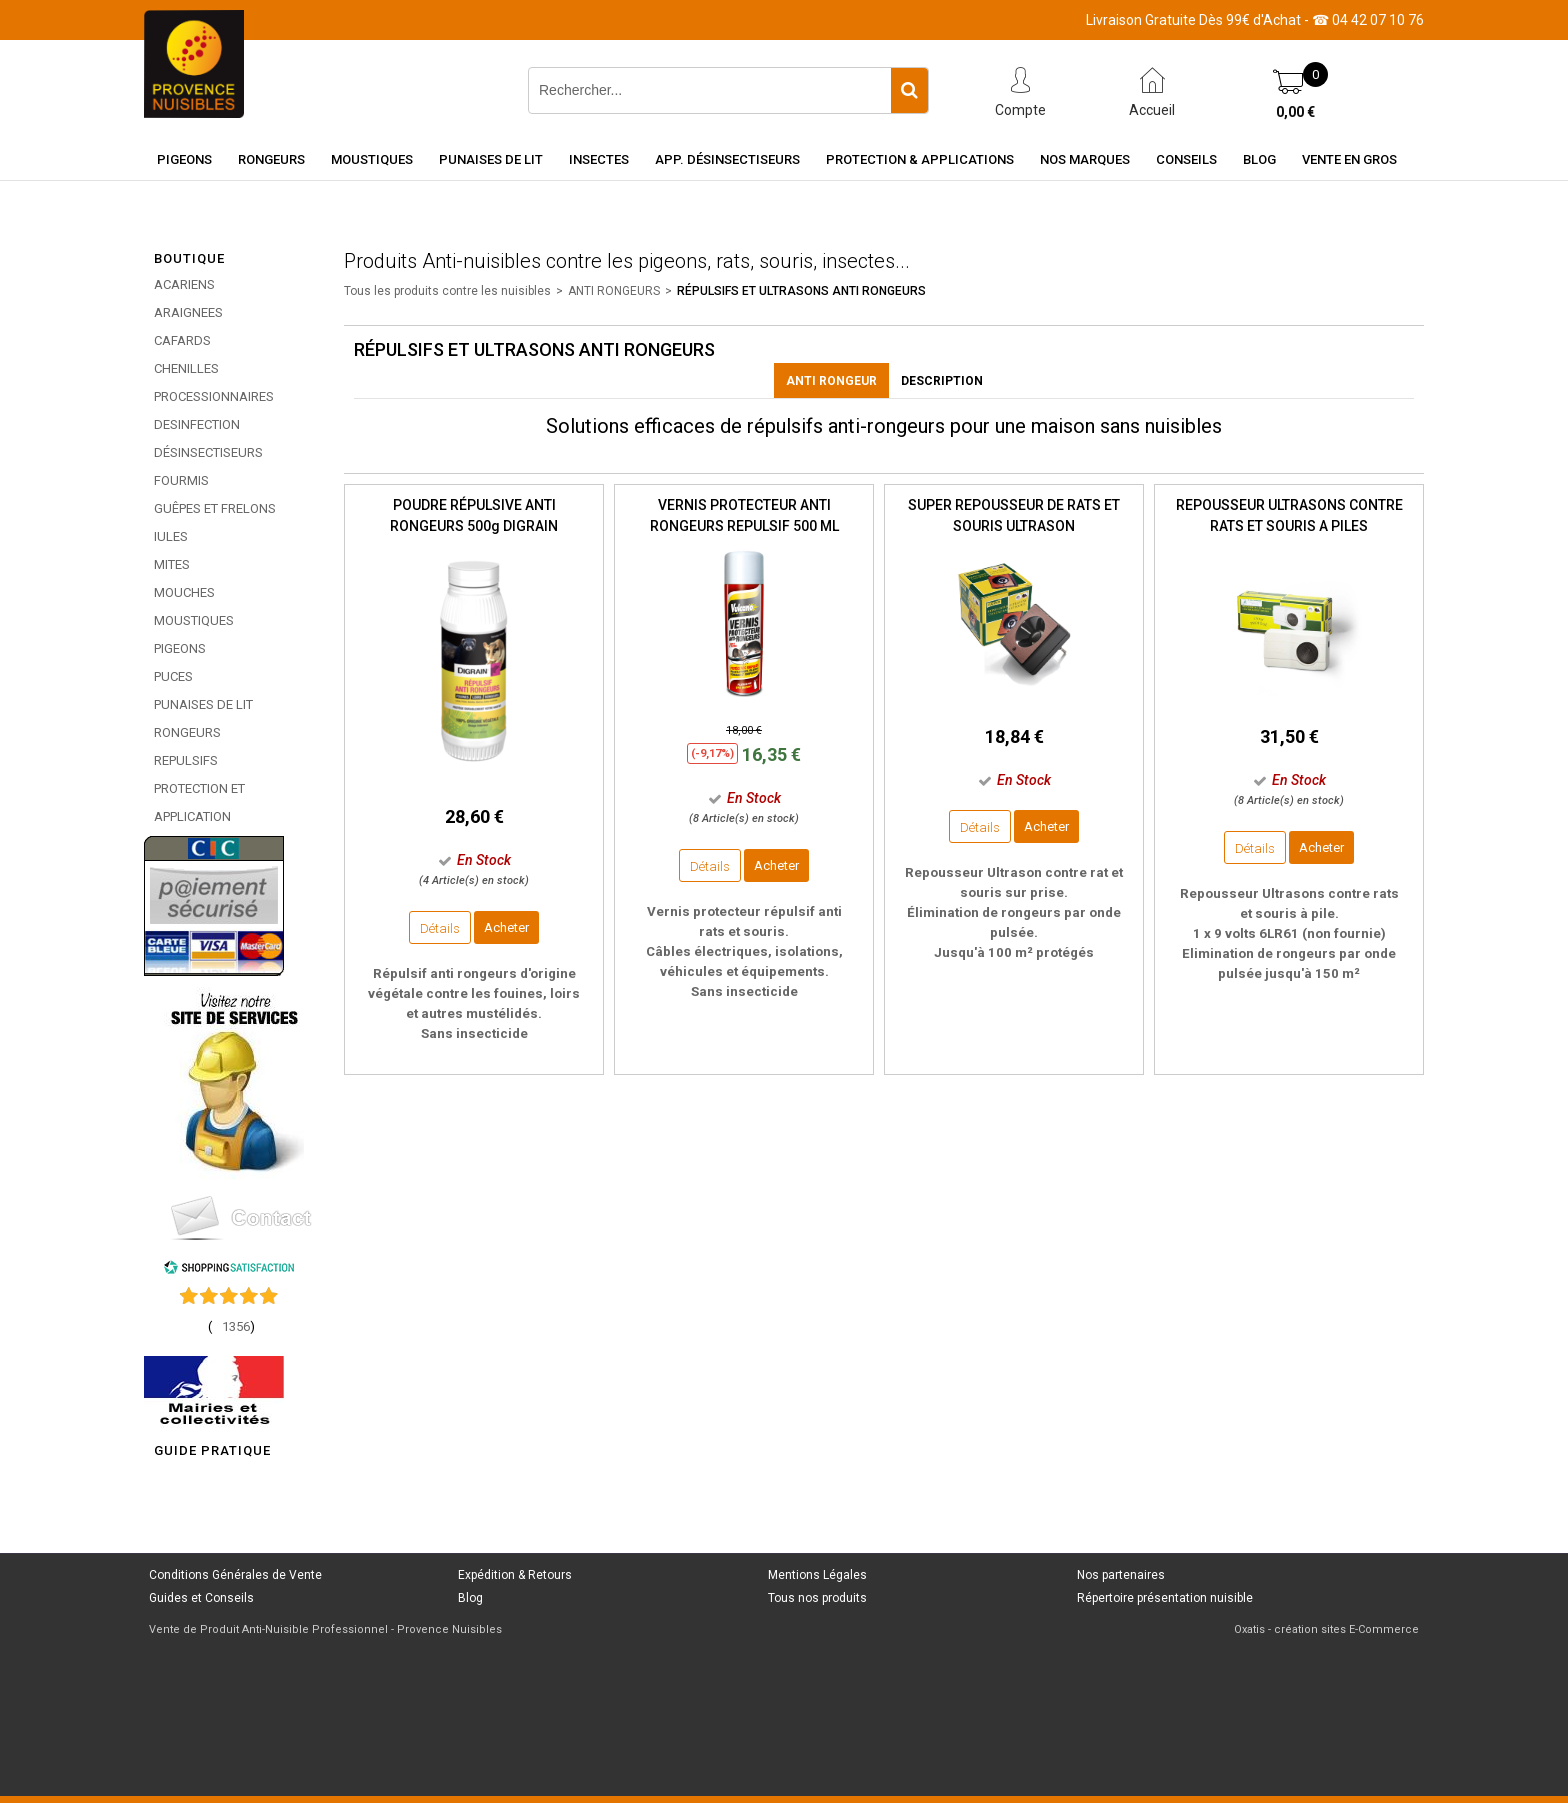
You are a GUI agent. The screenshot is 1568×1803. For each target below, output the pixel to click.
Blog (1259, 159)
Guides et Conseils (201, 1598)
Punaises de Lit (491, 159)
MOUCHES (184, 592)
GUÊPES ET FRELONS (215, 508)
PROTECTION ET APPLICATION (199, 802)
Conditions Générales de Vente (235, 1575)
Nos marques (1085, 159)
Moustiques (372, 159)
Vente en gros (1349, 159)
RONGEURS (187, 732)
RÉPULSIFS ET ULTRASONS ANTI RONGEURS (801, 291)
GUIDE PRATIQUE (212, 1450)
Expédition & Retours (515, 1575)
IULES (171, 536)
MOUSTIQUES (194, 620)
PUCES (173, 676)
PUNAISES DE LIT (203, 704)
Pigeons (184, 159)
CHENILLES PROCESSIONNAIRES (214, 382)
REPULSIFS (186, 760)
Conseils (1186, 159)
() (231, 1326)
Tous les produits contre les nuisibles (447, 291)
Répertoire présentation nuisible (1165, 1598)
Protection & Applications (920, 159)
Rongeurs (271, 159)
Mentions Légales (817, 1575)
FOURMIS (181, 480)
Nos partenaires (1121, 1575)
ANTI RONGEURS (614, 291)
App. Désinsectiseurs (727, 159)
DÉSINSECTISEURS (208, 452)
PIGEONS (180, 648)
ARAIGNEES (188, 312)
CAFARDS (182, 340)
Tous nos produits (817, 1598)
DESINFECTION (197, 424)
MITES (172, 564)
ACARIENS (184, 284)
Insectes (599, 159)
